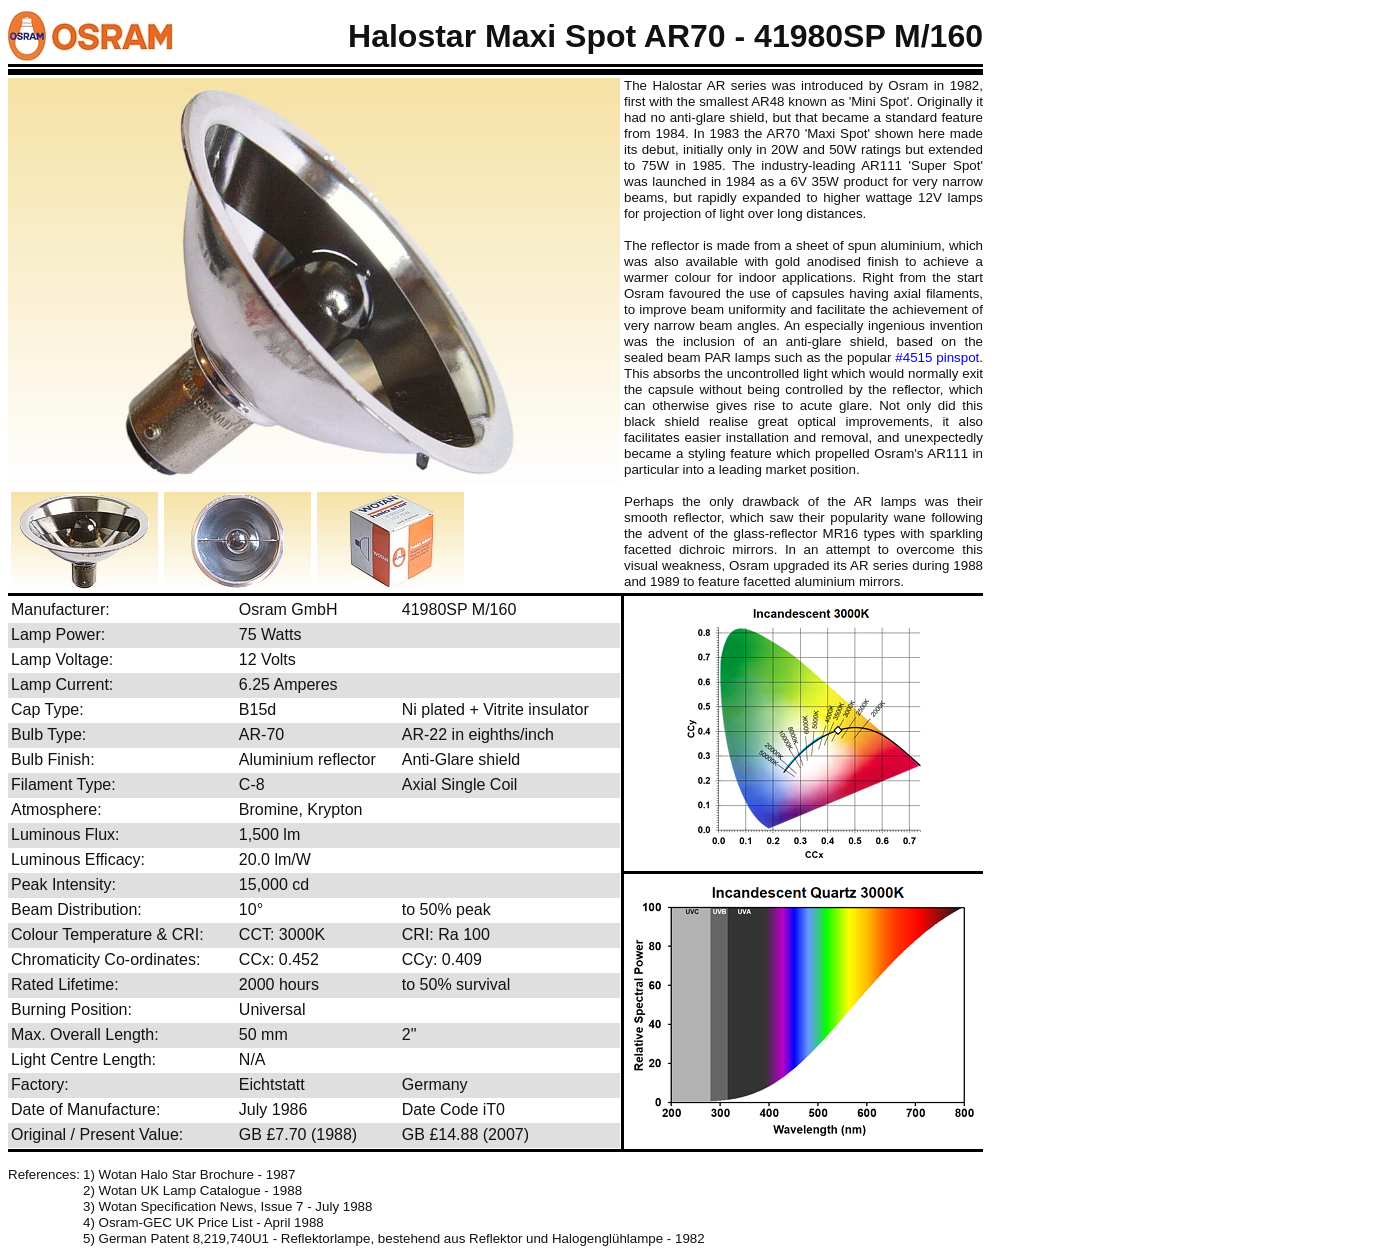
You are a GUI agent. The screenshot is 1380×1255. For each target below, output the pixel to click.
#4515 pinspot (937, 357)
